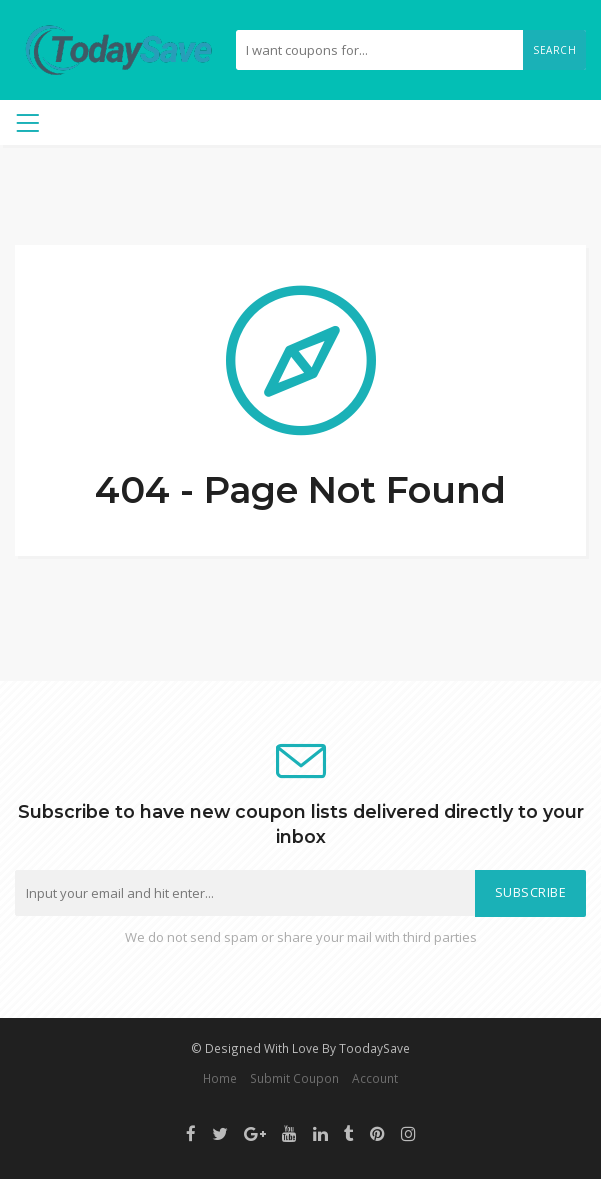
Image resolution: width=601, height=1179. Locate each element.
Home (220, 1078)
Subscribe (531, 892)
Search (554, 50)
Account (375, 1078)
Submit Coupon (294, 1078)
